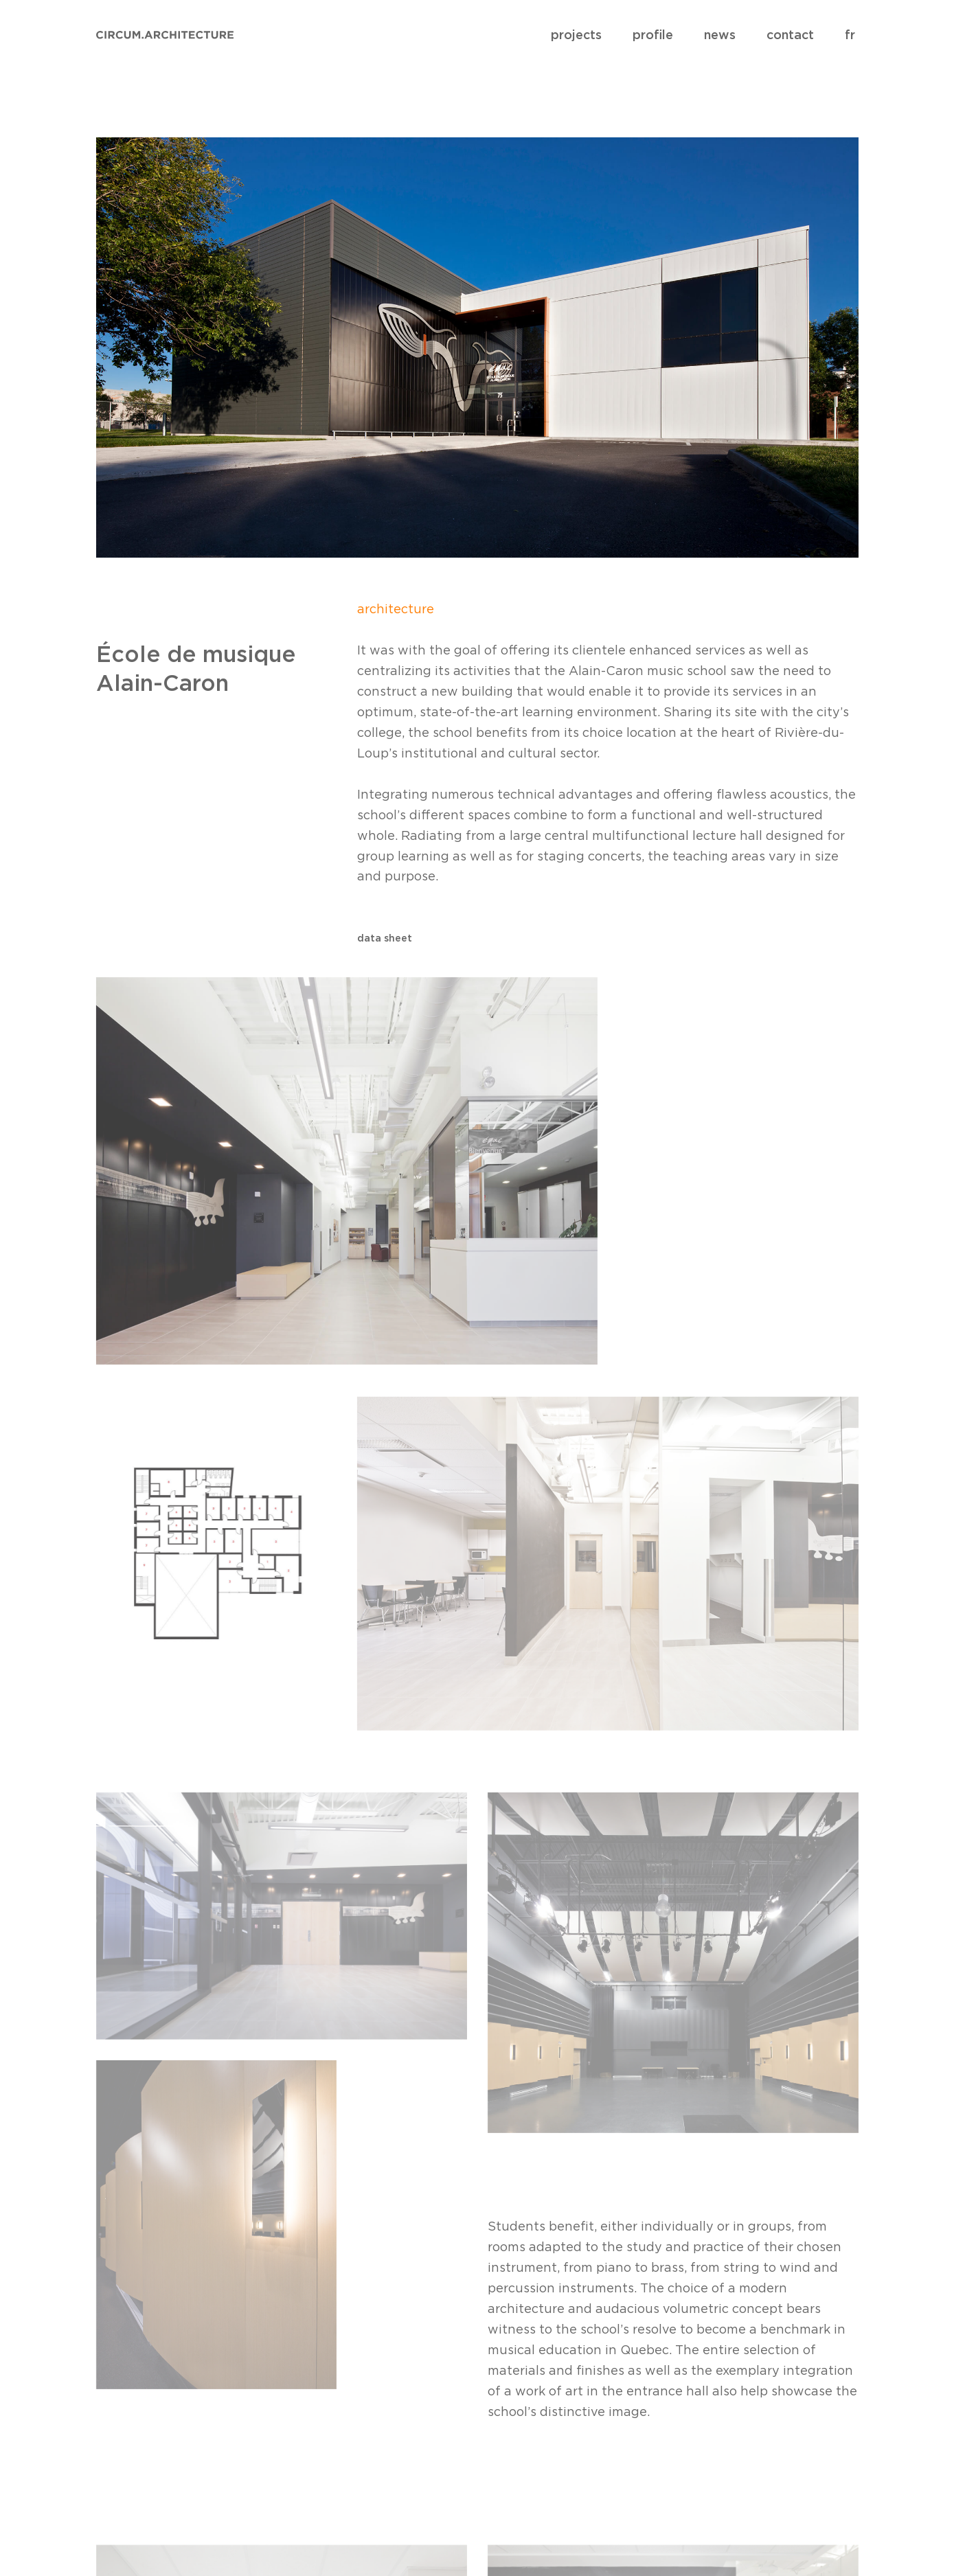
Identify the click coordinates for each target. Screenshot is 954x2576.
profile (653, 34)
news (720, 34)
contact (790, 34)
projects (576, 34)
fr (850, 34)
